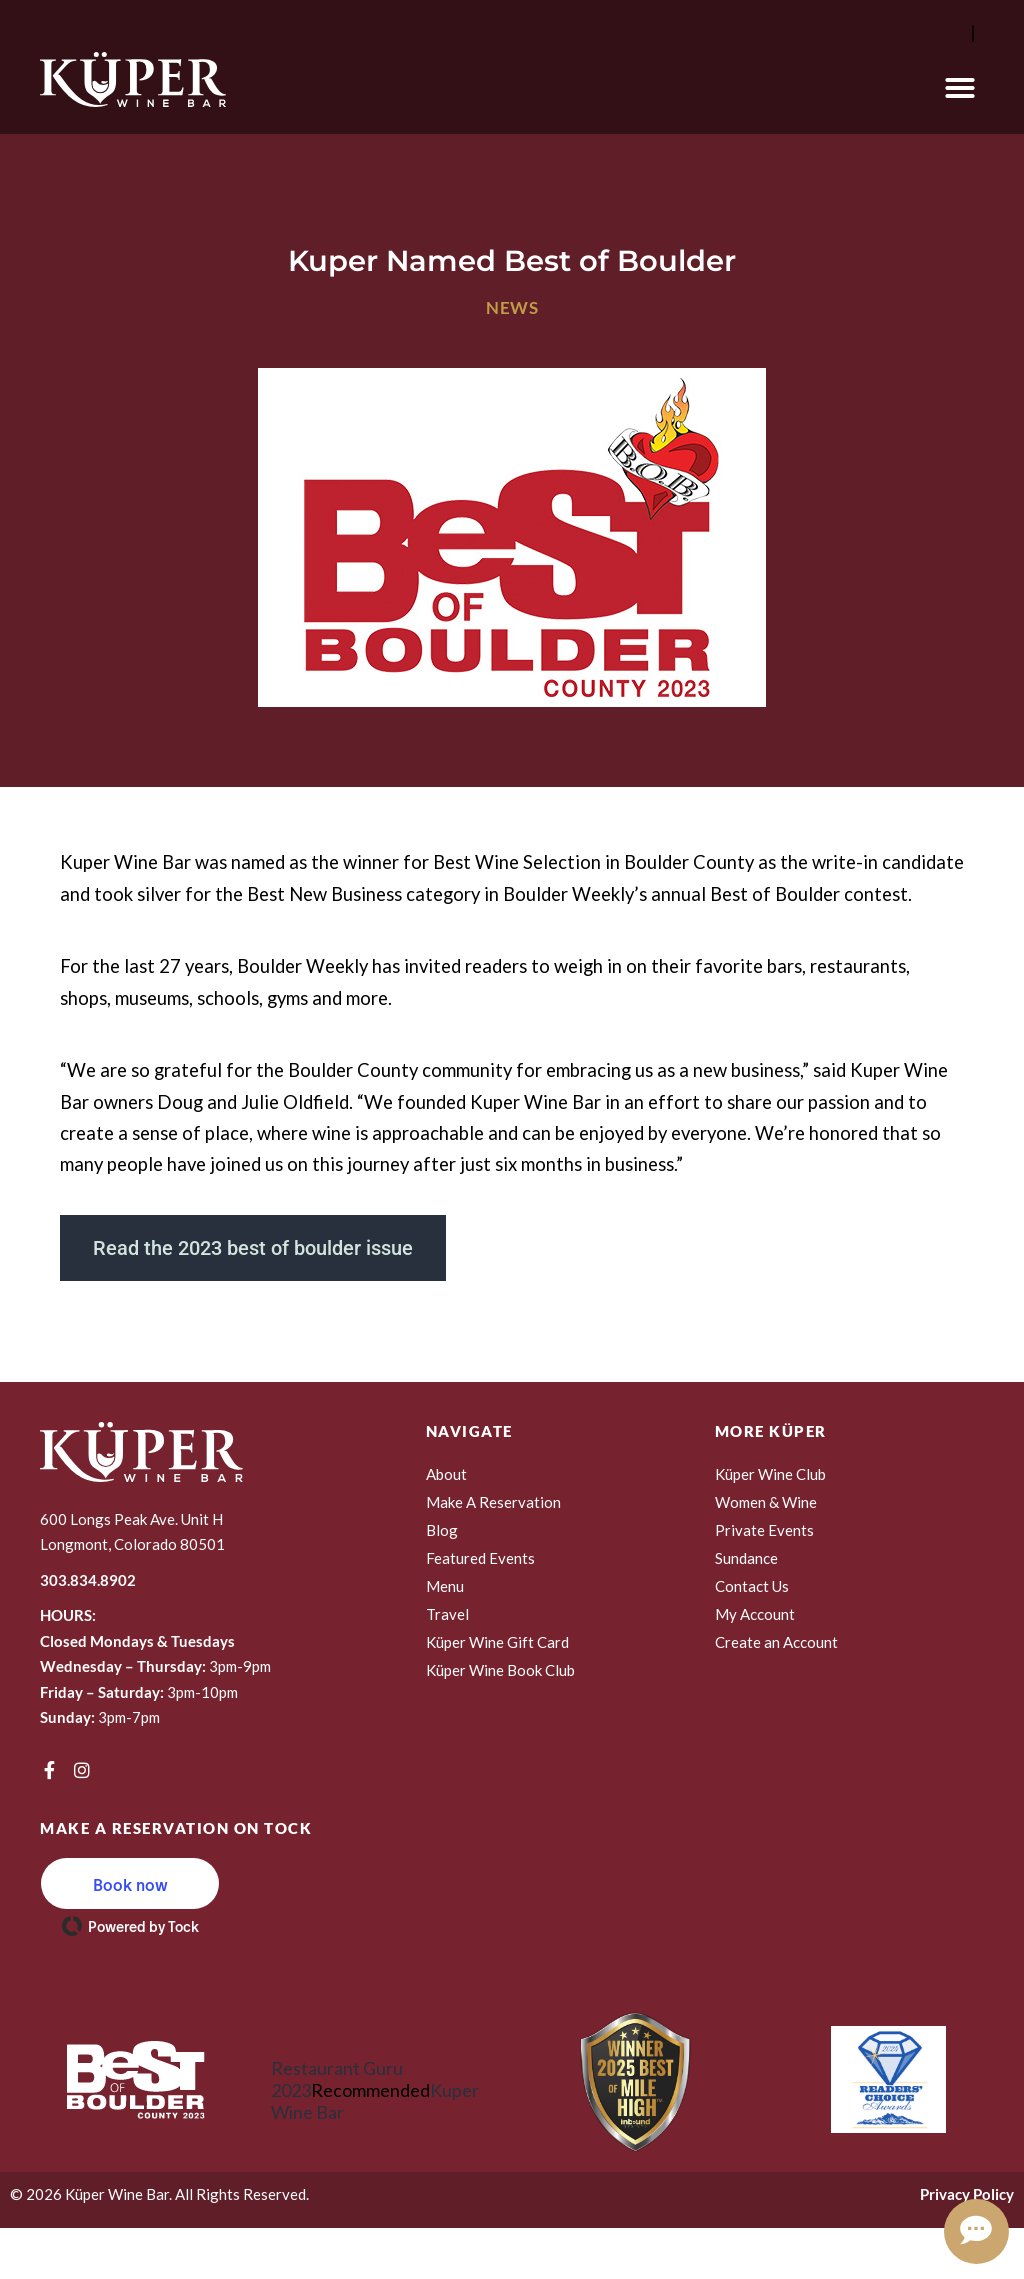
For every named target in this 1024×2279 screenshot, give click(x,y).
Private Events (764, 1530)
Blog (442, 1530)
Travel (447, 1614)
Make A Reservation (493, 1502)
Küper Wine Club (770, 1474)
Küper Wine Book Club (500, 1670)
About (446, 1474)
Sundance (746, 1558)
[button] (960, 88)
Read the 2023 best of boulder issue (253, 1248)
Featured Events (480, 1558)
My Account (755, 1614)
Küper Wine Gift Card (497, 1642)
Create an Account (776, 1642)
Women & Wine (766, 1502)
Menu (445, 1586)
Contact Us (752, 1586)
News (512, 307)
